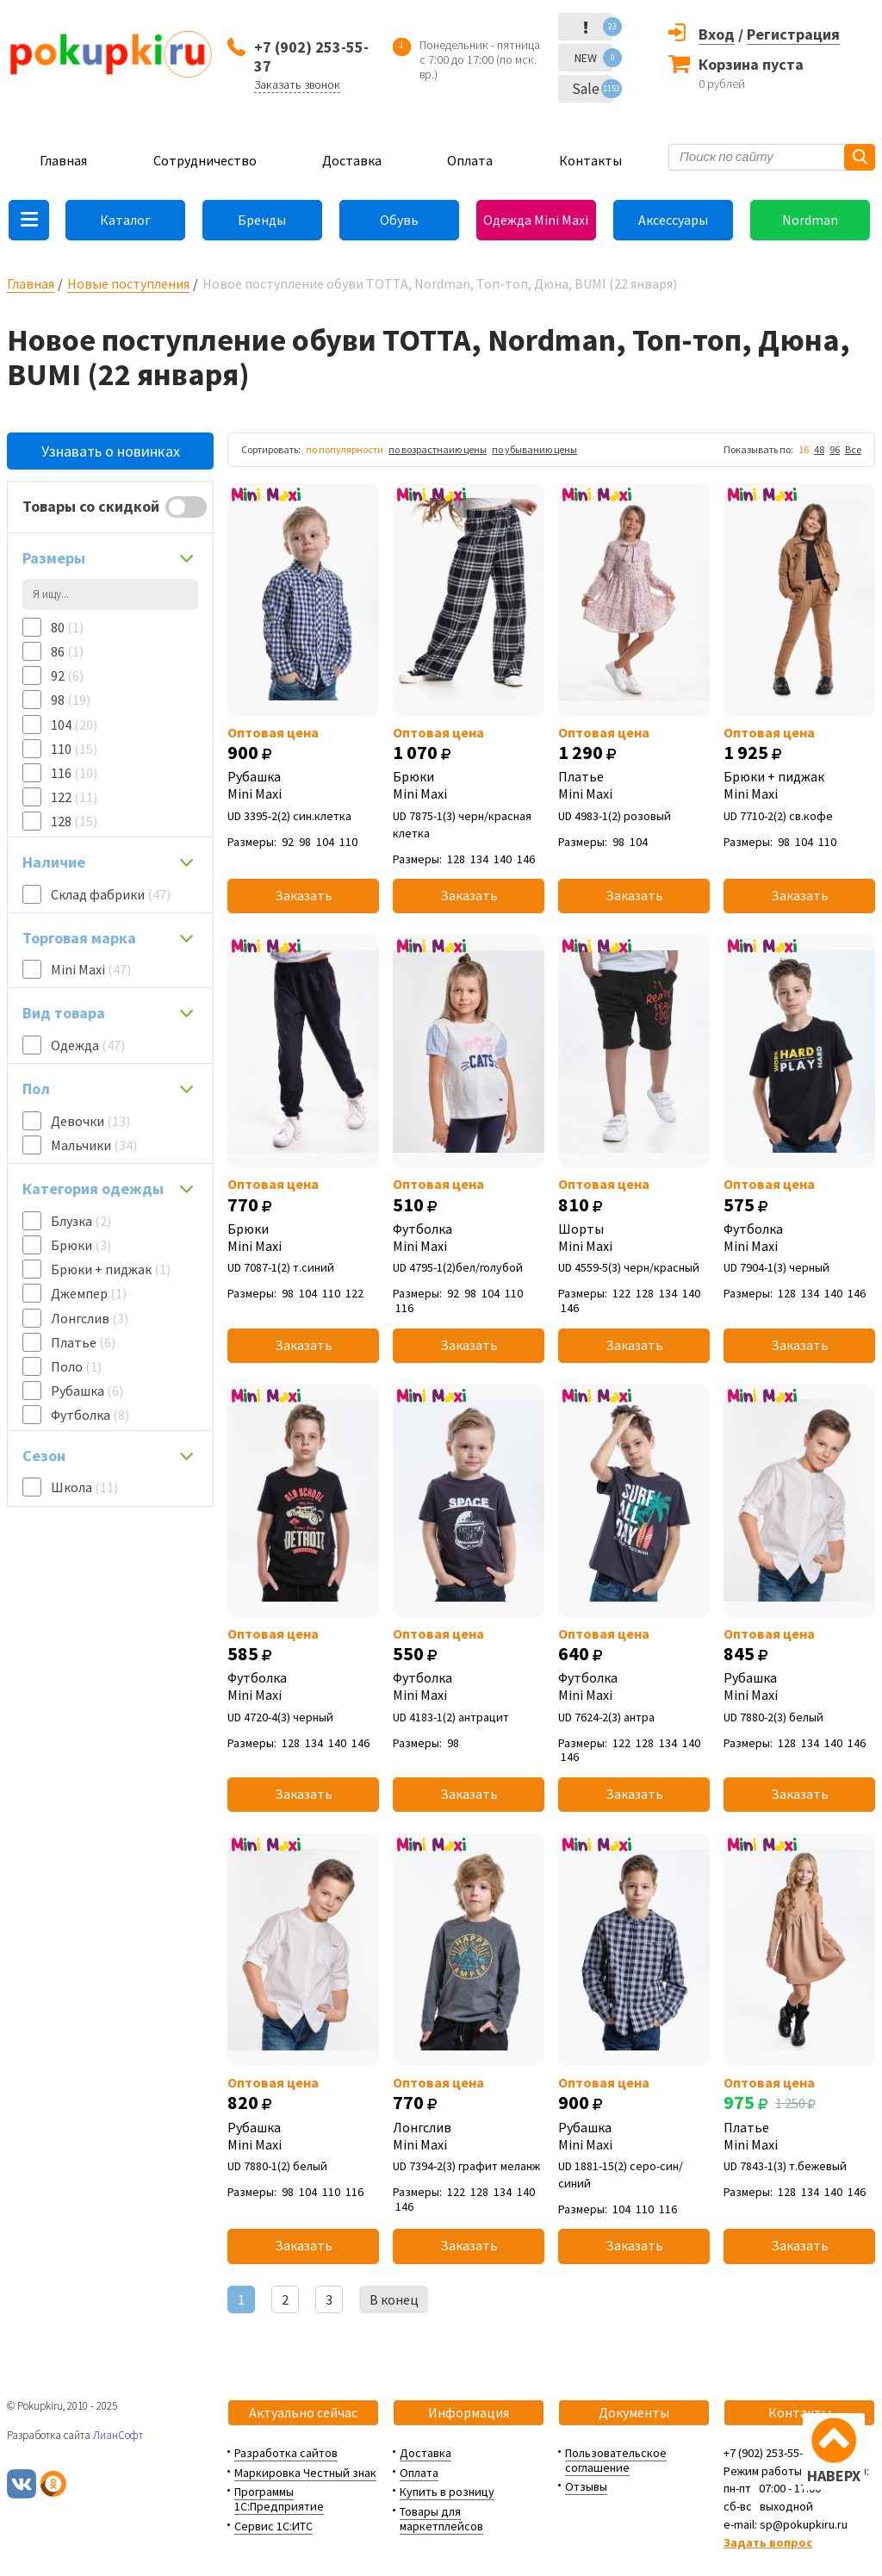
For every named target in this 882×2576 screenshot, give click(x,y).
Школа (84, 1487)
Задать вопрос (768, 2542)
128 (74, 821)
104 (74, 724)
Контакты (590, 160)
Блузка (81, 1220)
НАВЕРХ (833, 2476)
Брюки (81, 1245)
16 (803, 449)
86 (67, 651)
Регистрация (793, 34)
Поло (76, 1366)
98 (70, 699)
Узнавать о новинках (110, 451)
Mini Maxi (91, 969)
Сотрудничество (205, 160)
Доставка (352, 160)
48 (819, 449)
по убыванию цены (534, 449)
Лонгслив (89, 1318)
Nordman (810, 219)
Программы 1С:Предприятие (279, 2499)
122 (74, 797)
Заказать (303, 895)
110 (74, 748)
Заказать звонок (297, 84)
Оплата (470, 160)
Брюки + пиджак (111, 1269)
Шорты (634, 1237)
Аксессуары (673, 219)
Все (853, 449)
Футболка (90, 1414)
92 (67, 675)
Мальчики (94, 1145)
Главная (63, 160)
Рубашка (87, 1390)
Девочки (90, 1120)
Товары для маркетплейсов (441, 2519)
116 (74, 772)
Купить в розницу (447, 2491)
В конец (394, 2299)
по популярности (344, 449)
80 (67, 627)
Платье (83, 1342)
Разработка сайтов (286, 2453)
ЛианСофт (118, 2435)
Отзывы (586, 2486)
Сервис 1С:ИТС (273, 2526)
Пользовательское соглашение (616, 2460)
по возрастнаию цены (437, 449)
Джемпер (89, 1293)
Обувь (399, 219)
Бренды (262, 219)
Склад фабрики (111, 894)
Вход (717, 34)
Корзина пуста (751, 64)
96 (834, 449)
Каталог (125, 219)
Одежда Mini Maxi (535, 219)
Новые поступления (128, 283)
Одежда (88, 1045)
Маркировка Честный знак (305, 2472)
